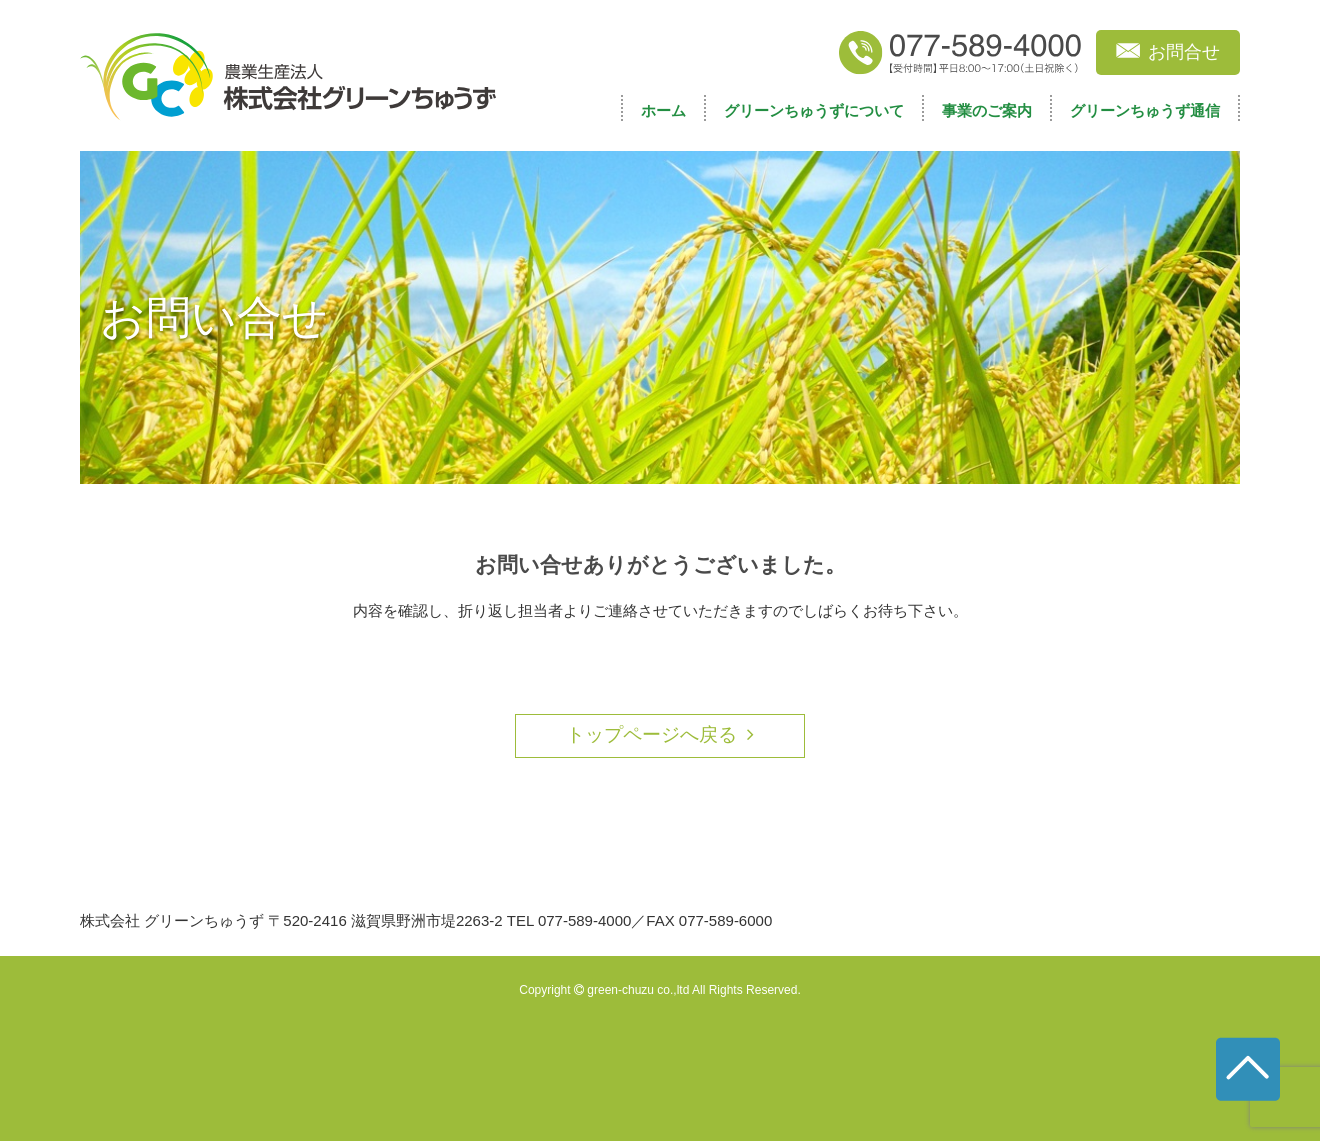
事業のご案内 (987, 110)
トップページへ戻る (651, 734)
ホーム (663, 110)
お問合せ (1184, 52)
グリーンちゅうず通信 (1145, 110)
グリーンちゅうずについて (814, 110)
